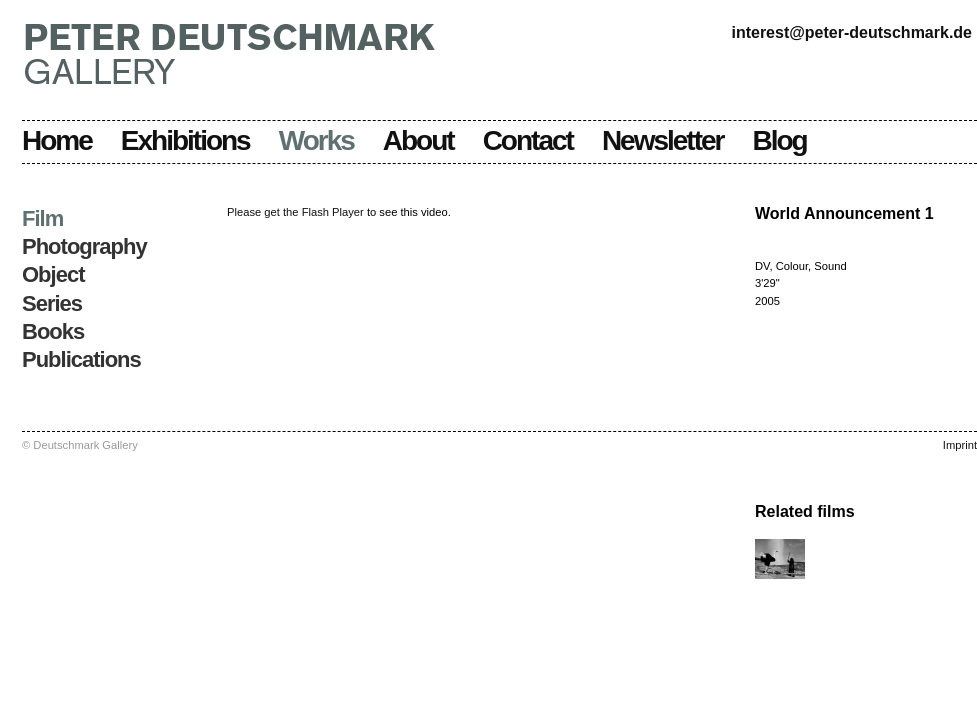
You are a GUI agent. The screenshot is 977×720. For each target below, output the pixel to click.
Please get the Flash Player (295, 212)
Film (42, 218)
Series (52, 303)
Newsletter (663, 140)
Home (57, 140)
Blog (780, 140)
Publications (81, 359)
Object (53, 274)
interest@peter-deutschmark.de (851, 32)
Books (53, 331)
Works (316, 140)
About (418, 140)
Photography (84, 246)
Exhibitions (185, 140)
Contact (528, 140)
